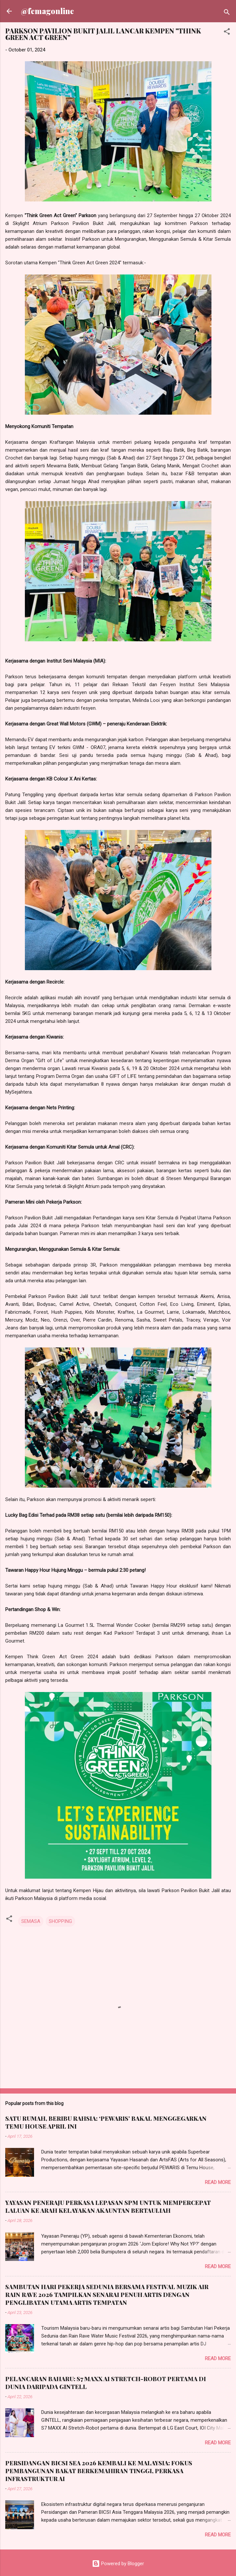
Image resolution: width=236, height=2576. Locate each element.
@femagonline (47, 11)
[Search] (227, 13)
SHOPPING (60, 1921)
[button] (227, 33)
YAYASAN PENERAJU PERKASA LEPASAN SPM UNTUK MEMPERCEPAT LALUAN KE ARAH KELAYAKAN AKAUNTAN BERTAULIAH (108, 2206)
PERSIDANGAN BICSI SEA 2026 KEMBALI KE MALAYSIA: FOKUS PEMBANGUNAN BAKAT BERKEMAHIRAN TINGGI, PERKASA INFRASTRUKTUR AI (98, 2471)
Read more (218, 2182)
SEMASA (30, 1921)
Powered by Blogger (118, 2564)
